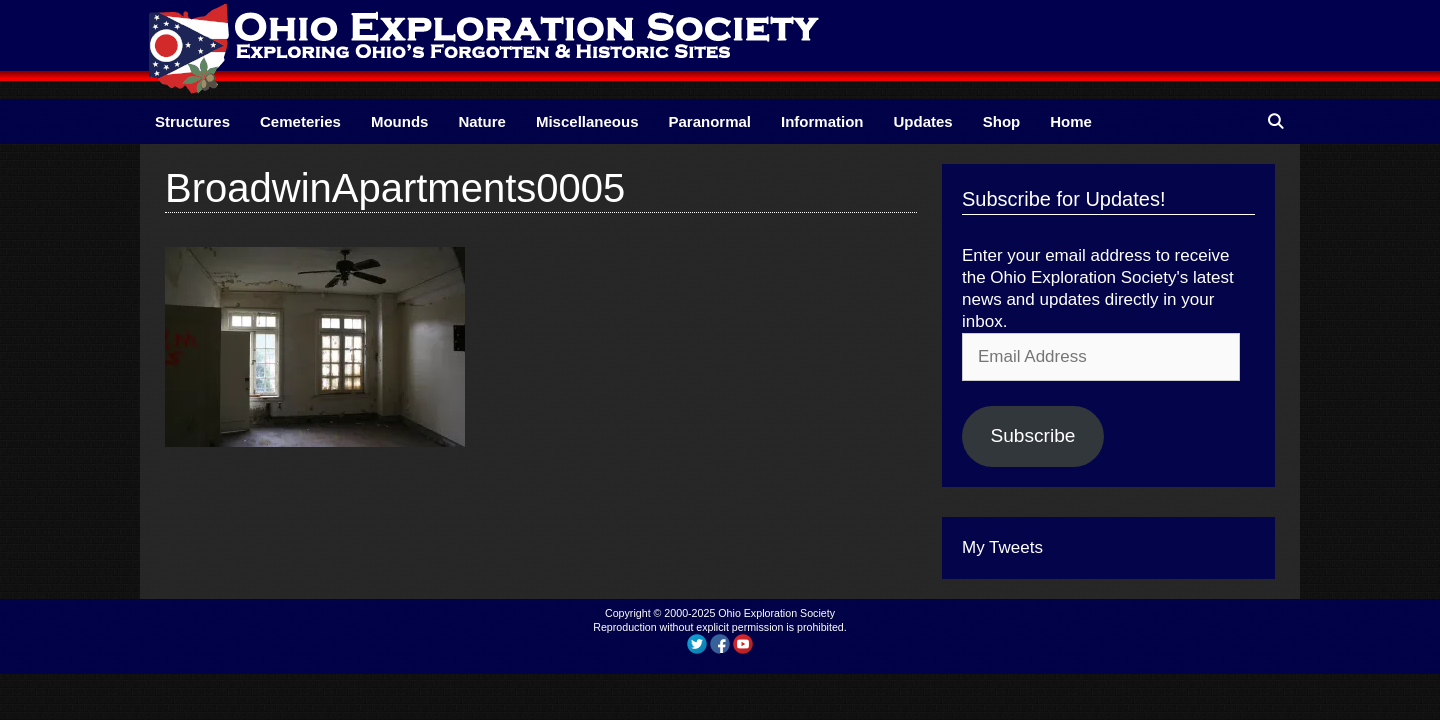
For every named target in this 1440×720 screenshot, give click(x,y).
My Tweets (1002, 547)
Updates (923, 121)
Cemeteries (300, 121)
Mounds (400, 121)
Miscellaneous (587, 121)
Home (1071, 121)
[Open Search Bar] (1275, 121)
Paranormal (709, 121)
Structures (192, 121)
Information (822, 121)
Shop (1002, 121)
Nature (482, 121)
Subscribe (1032, 435)
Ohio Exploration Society (776, 613)
